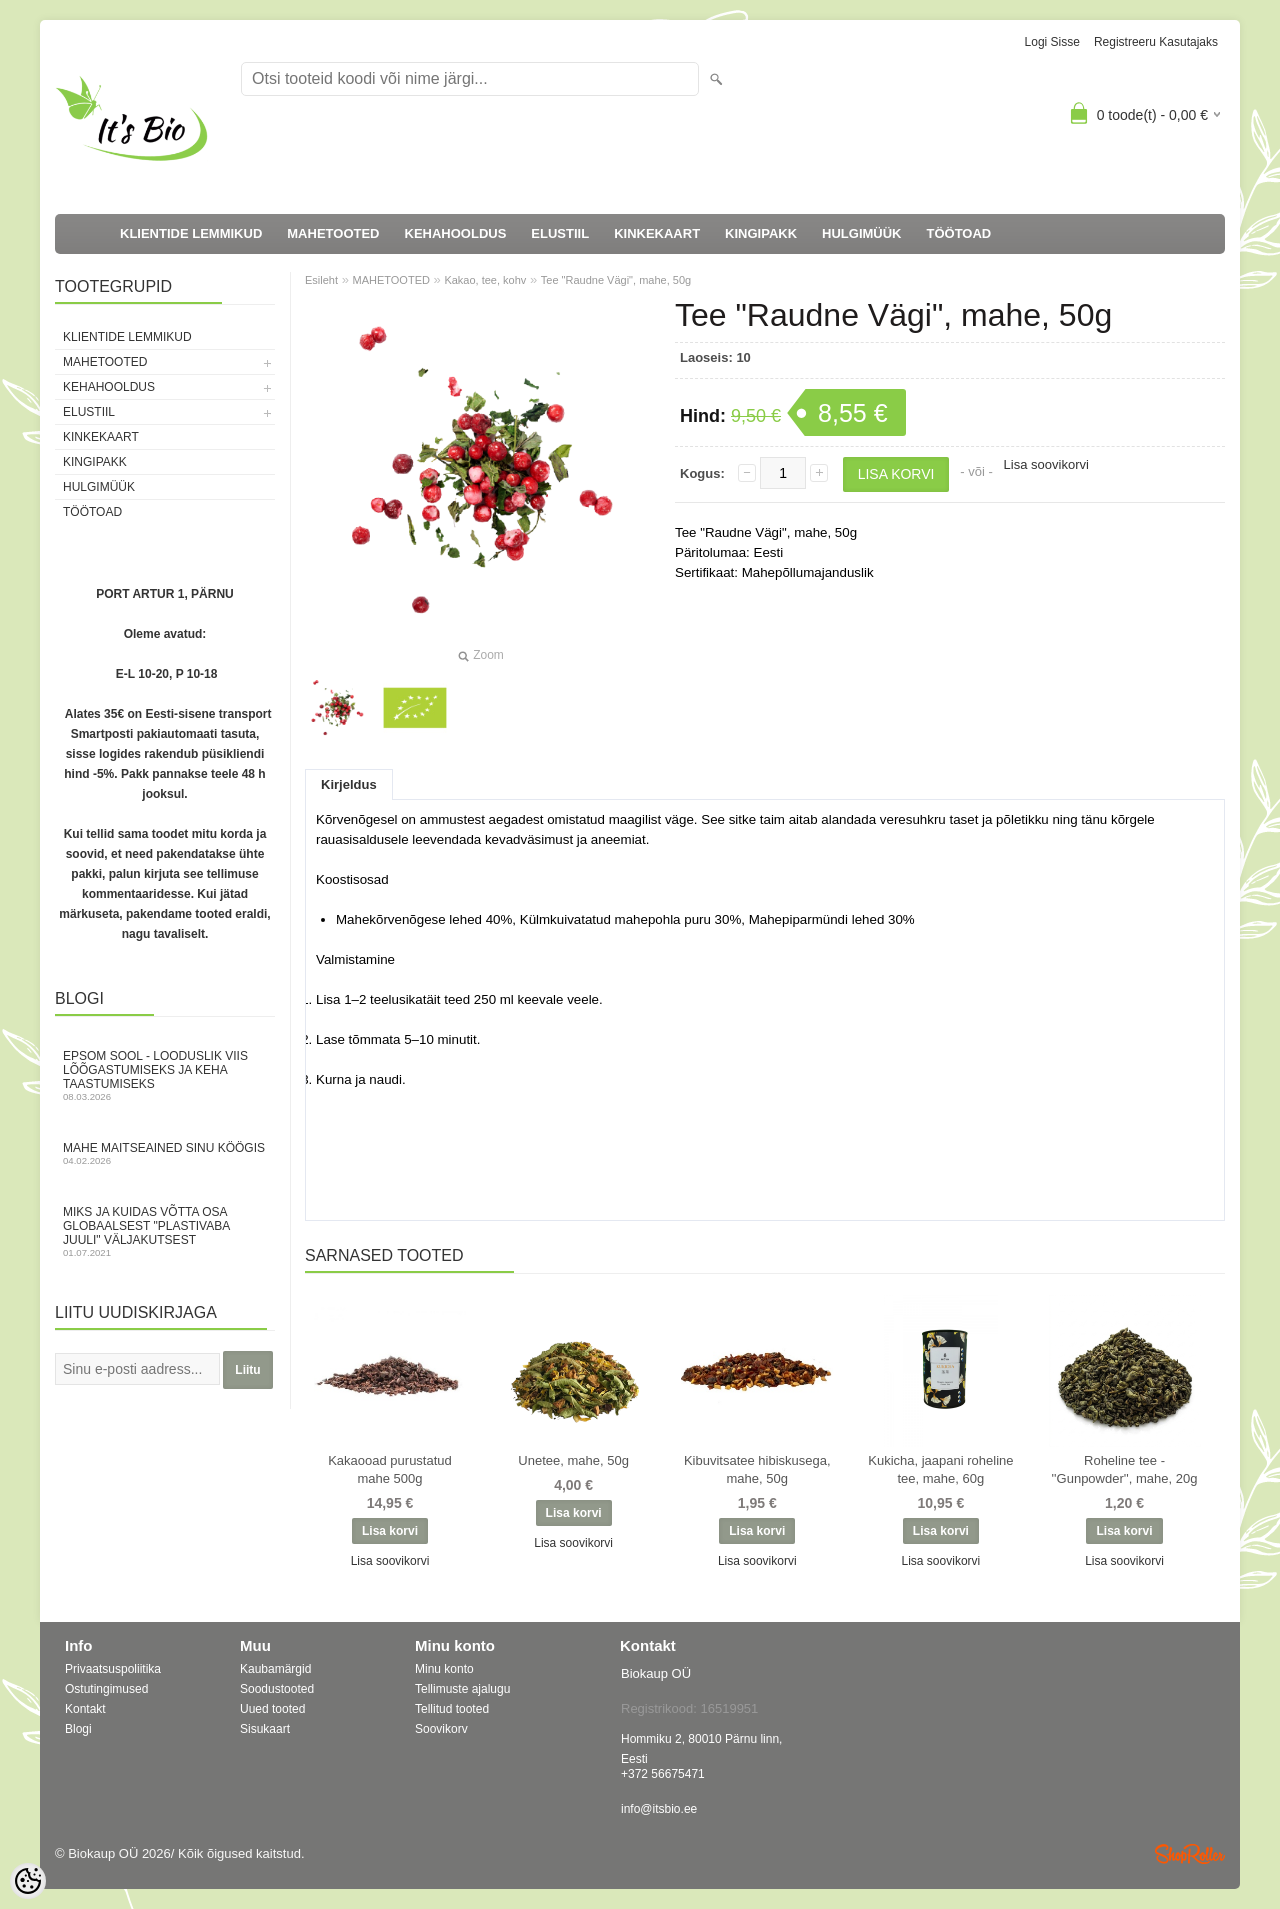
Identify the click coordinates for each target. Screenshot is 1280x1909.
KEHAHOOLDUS (456, 233)
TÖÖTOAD (959, 233)
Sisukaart (265, 1729)
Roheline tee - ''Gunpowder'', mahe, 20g (1125, 1469)
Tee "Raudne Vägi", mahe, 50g (616, 280)
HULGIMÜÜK (861, 233)
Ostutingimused (106, 1689)
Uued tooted (272, 1709)
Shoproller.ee (1190, 1854)
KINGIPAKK (761, 233)
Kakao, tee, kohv (485, 280)
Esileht (321, 280)
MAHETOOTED (333, 233)
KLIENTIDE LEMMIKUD (191, 233)
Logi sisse (1052, 42)
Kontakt (85, 1709)
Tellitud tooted (452, 1709)
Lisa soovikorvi (1046, 464)
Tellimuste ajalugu (462, 1689)
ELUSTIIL (560, 233)
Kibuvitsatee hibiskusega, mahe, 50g (757, 1469)
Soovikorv (441, 1729)
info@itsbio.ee (659, 1809)
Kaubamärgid (275, 1669)
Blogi (78, 1729)
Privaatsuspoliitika (113, 1669)
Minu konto (444, 1669)
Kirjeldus (349, 784)
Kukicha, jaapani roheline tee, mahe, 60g (940, 1469)
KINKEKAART (657, 233)
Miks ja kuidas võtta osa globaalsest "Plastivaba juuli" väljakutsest (165, 1231)
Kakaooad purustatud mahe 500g (390, 1469)
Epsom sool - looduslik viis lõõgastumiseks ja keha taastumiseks (165, 1075)
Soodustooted (277, 1689)
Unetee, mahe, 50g (573, 1460)
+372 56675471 (663, 1774)
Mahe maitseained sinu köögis (165, 1153)
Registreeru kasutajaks (1156, 42)
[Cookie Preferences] (28, 1881)
